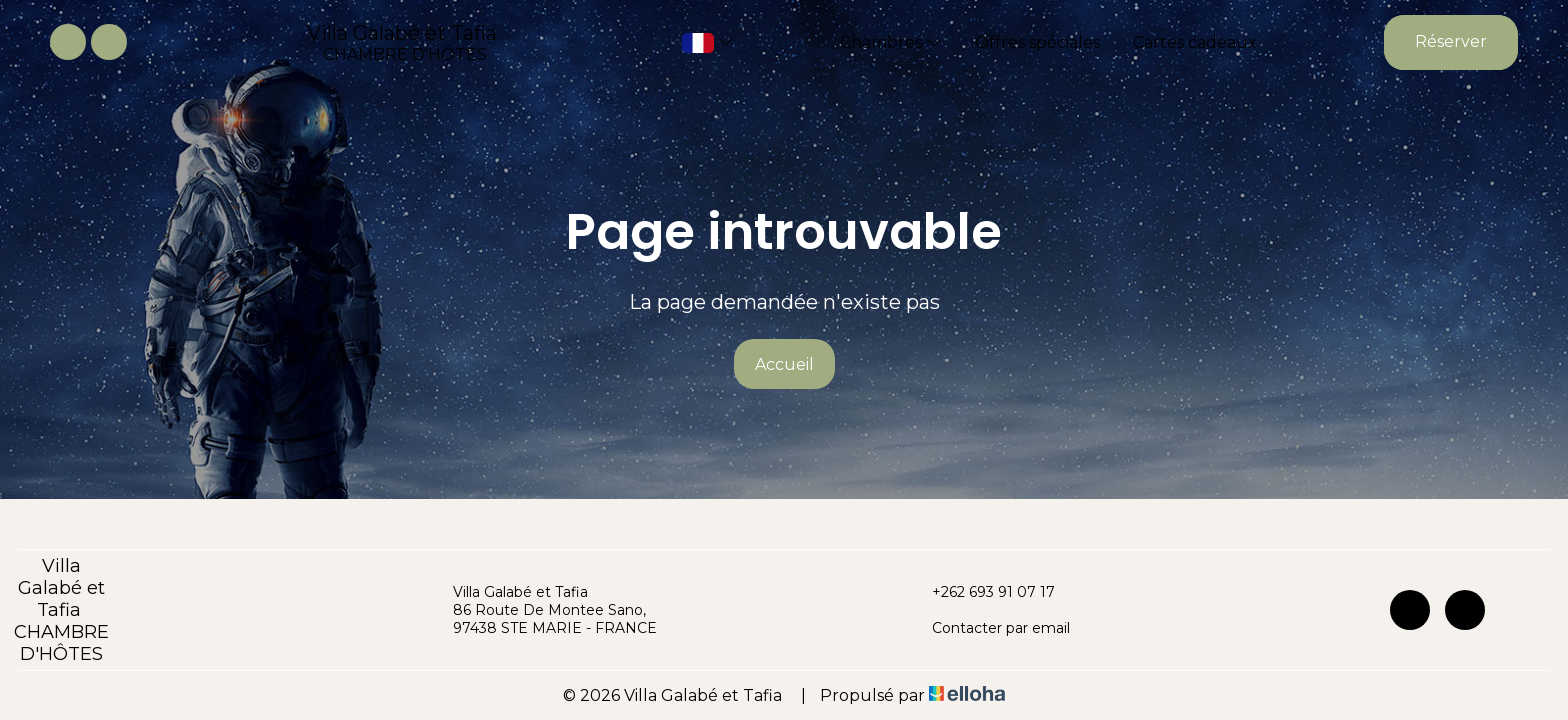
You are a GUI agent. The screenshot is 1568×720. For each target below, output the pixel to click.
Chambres (891, 42)
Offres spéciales (1037, 42)
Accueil (784, 364)
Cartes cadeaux (1195, 42)
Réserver (1451, 41)
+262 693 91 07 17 (982, 592)
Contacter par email (989, 628)
